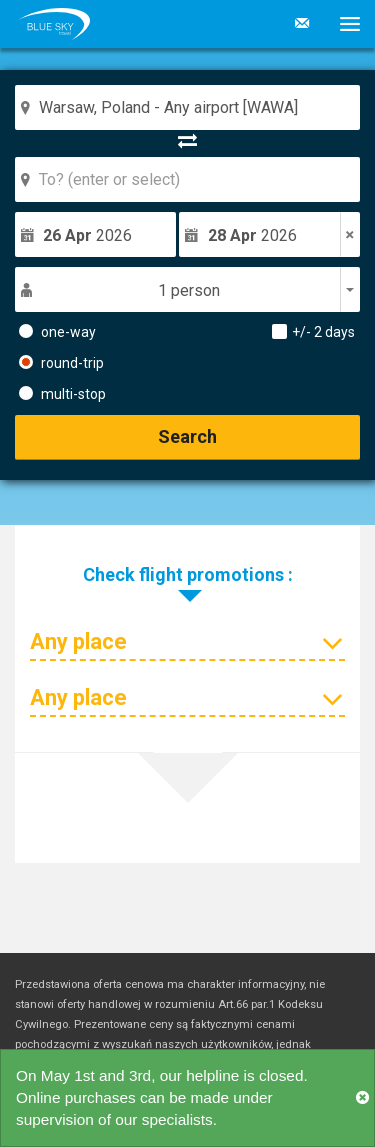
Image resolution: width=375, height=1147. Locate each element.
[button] (342, 24)
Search (187, 436)
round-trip (61, 362)
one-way (57, 331)
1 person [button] (189, 290)
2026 (87, 235)
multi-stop (62, 393)
